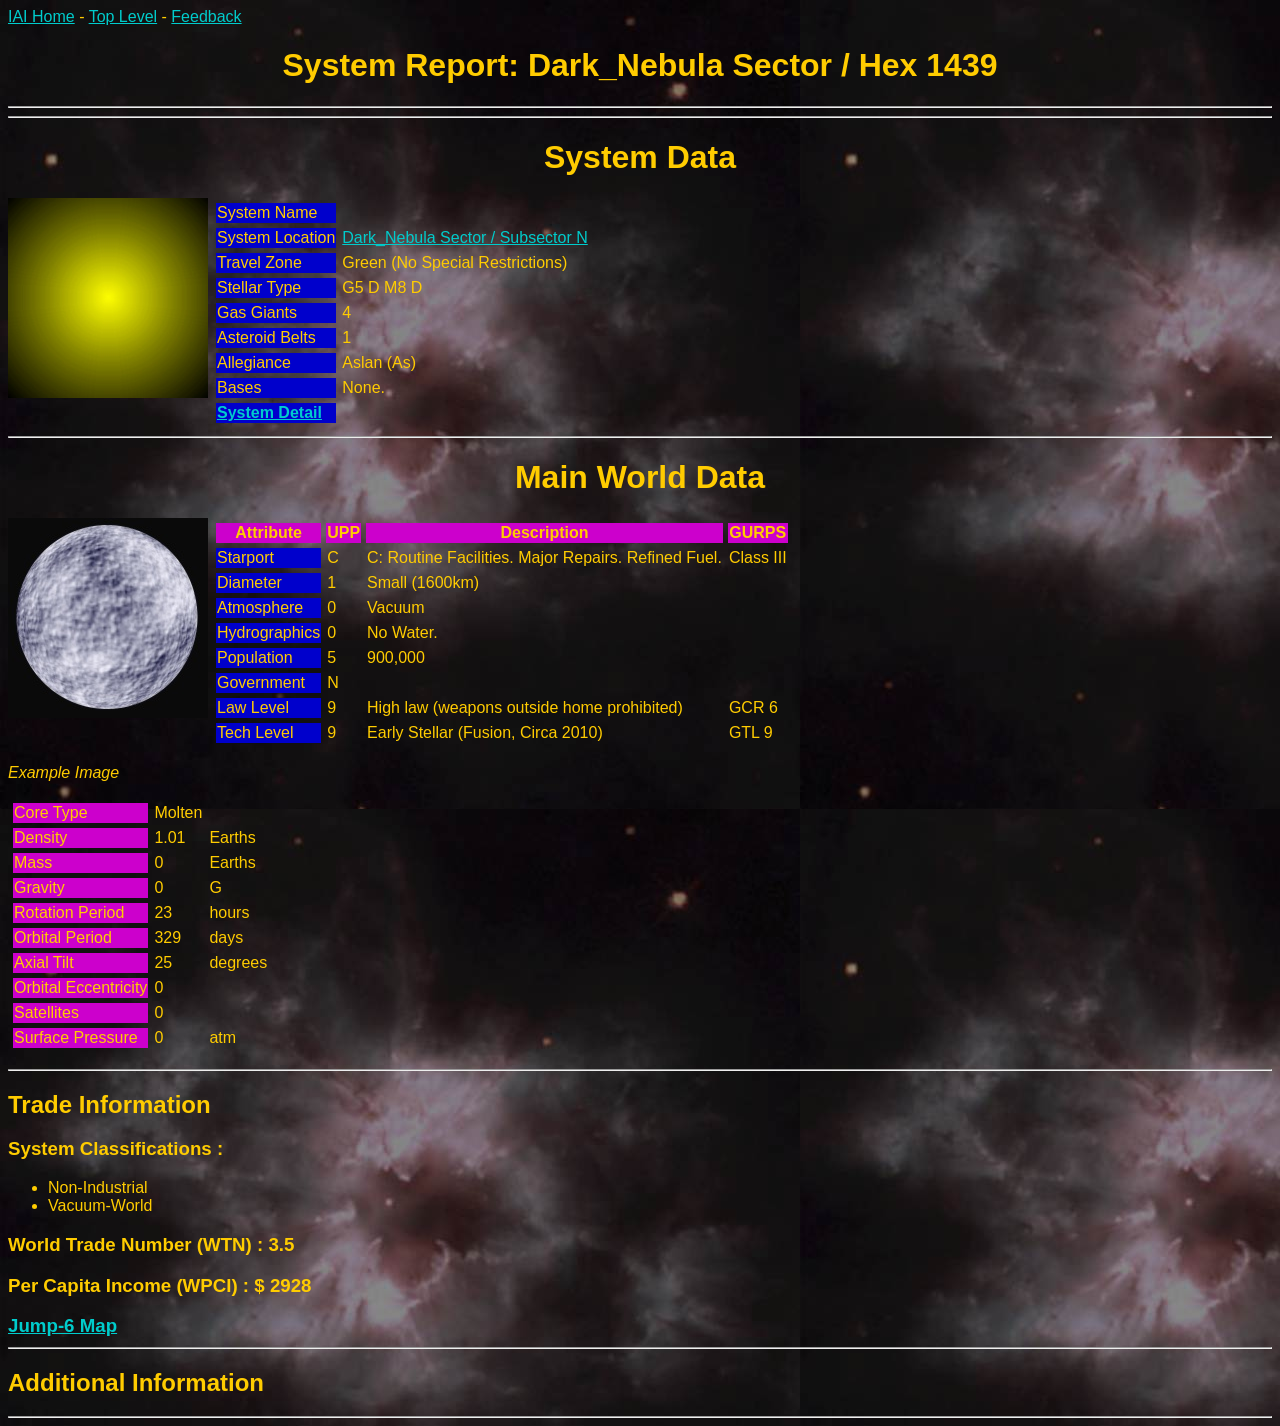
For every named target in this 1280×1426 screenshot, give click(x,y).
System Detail (269, 412)
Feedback (206, 16)
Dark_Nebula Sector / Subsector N (464, 237)
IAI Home (41, 16)
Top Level (123, 16)
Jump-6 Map (62, 1325)
